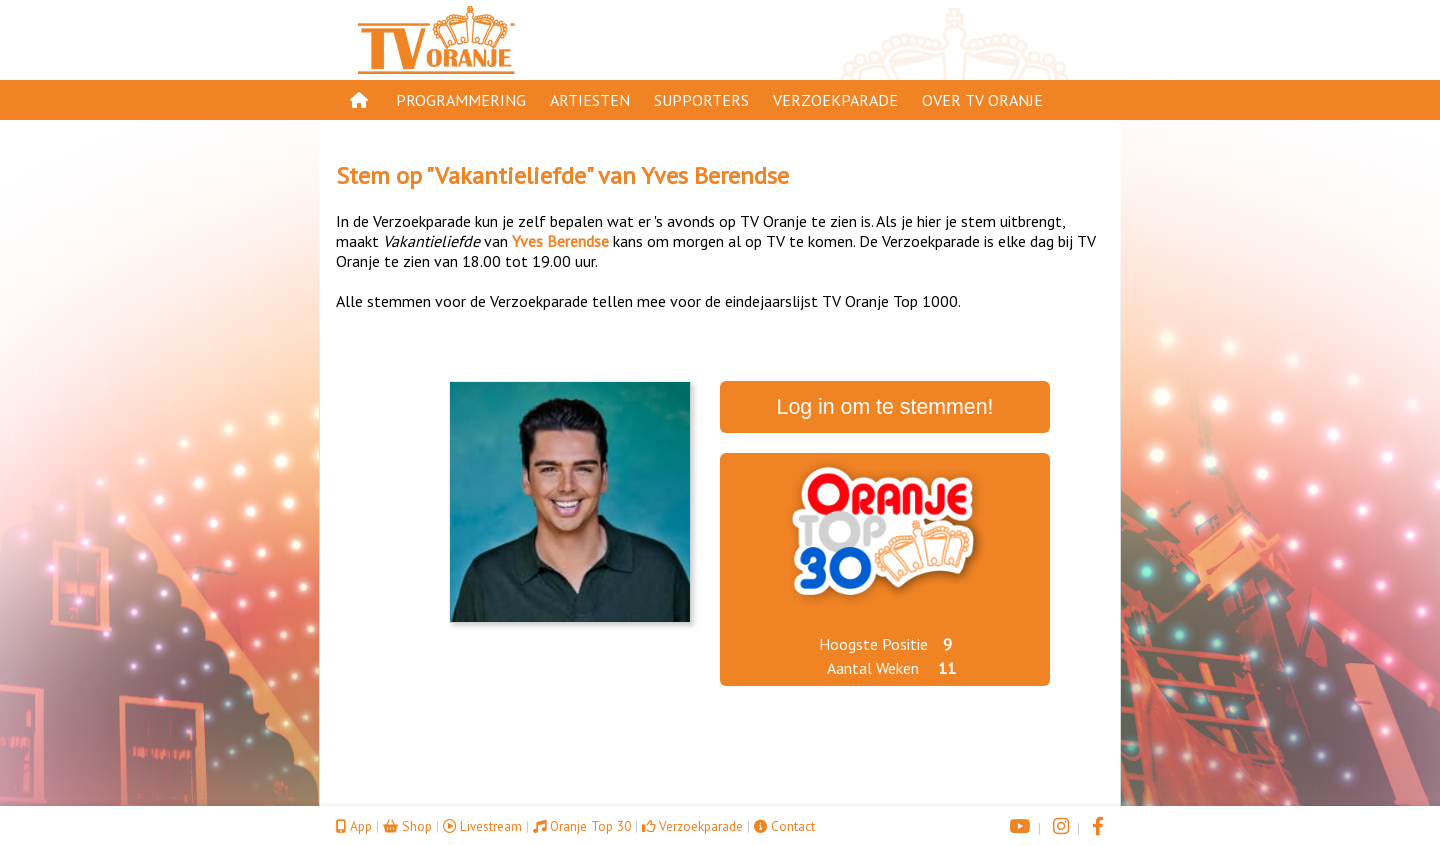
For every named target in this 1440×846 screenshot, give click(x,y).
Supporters (701, 100)
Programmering (461, 100)
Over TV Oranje (982, 100)
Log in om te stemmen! (885, 407)
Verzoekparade (835, 100)
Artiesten (590, 100)
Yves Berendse (715, 175)
